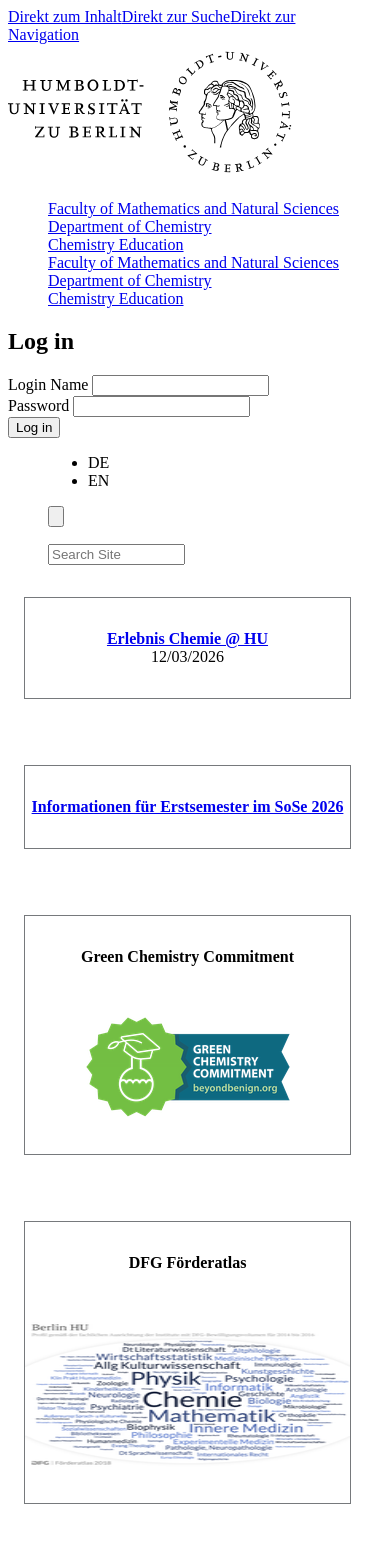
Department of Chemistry (130, 226)
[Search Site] (116, 554)
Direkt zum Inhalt (65, 16)
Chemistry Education (116, 244)
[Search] (197, 551)
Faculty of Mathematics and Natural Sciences (193, 208)
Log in (34, 427)
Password (40, 405)
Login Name (50, 384)
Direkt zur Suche (176, 16)
